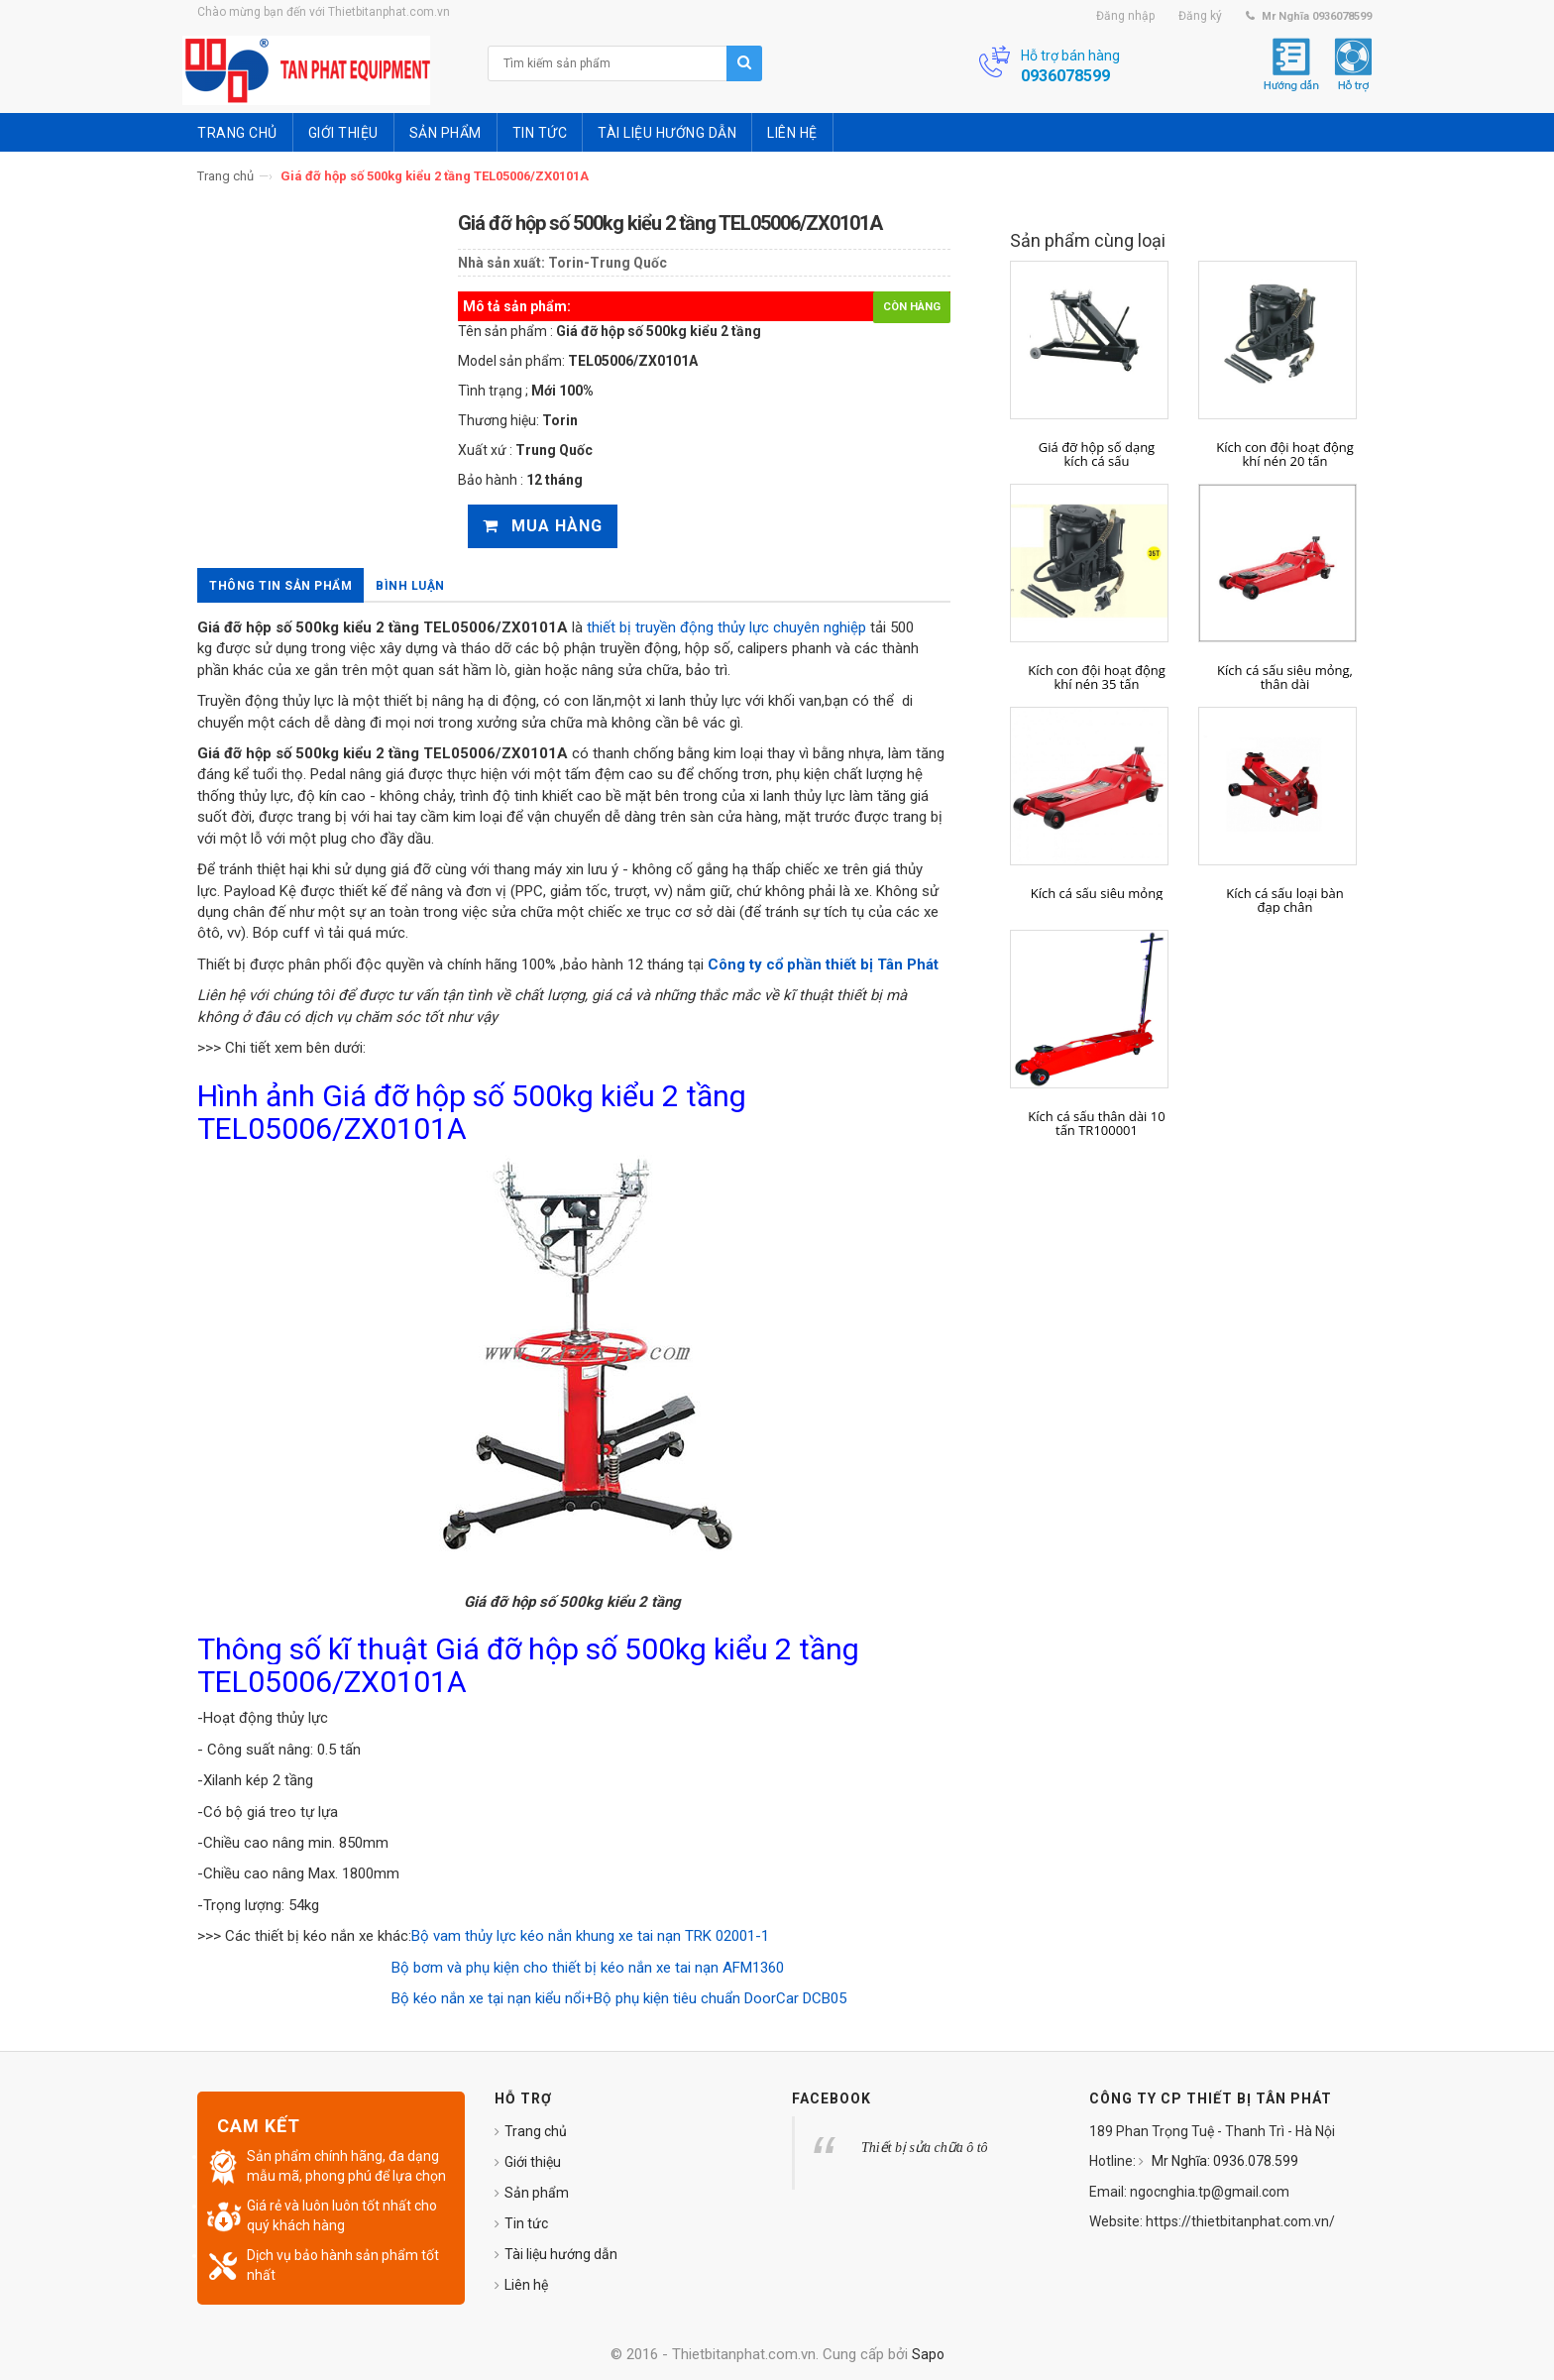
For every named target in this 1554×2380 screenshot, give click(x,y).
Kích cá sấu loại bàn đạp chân (1285, 900)
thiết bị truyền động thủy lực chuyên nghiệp (726, 627)
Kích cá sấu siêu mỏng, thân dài (1285, 677)
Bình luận (410, 586)
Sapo (928, 2354)
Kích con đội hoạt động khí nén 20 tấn (1285, 454)
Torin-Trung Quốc (607, 263)
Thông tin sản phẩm (280, 586)
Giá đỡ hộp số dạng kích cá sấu (1097, 454)
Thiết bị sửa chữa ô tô (924, 2147)
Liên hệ (526, 2285)
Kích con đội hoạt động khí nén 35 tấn (1097, 677)
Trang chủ (225, 176)
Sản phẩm (536, 2193)
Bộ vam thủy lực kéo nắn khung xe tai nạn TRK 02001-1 (590, 1936)
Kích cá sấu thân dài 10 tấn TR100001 (1096, 1123)
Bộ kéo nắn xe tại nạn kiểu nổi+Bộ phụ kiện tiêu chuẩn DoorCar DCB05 (615, 1998)
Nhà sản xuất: (501, 263)
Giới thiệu (532, 2162)
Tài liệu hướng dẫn (560, 2254)
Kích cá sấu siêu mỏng (1097, 893)
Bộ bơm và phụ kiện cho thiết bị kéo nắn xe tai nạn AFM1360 (586, 1968)
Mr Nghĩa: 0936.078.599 (1223, 2161)
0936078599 (1065, 75)
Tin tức (526, 2223)
